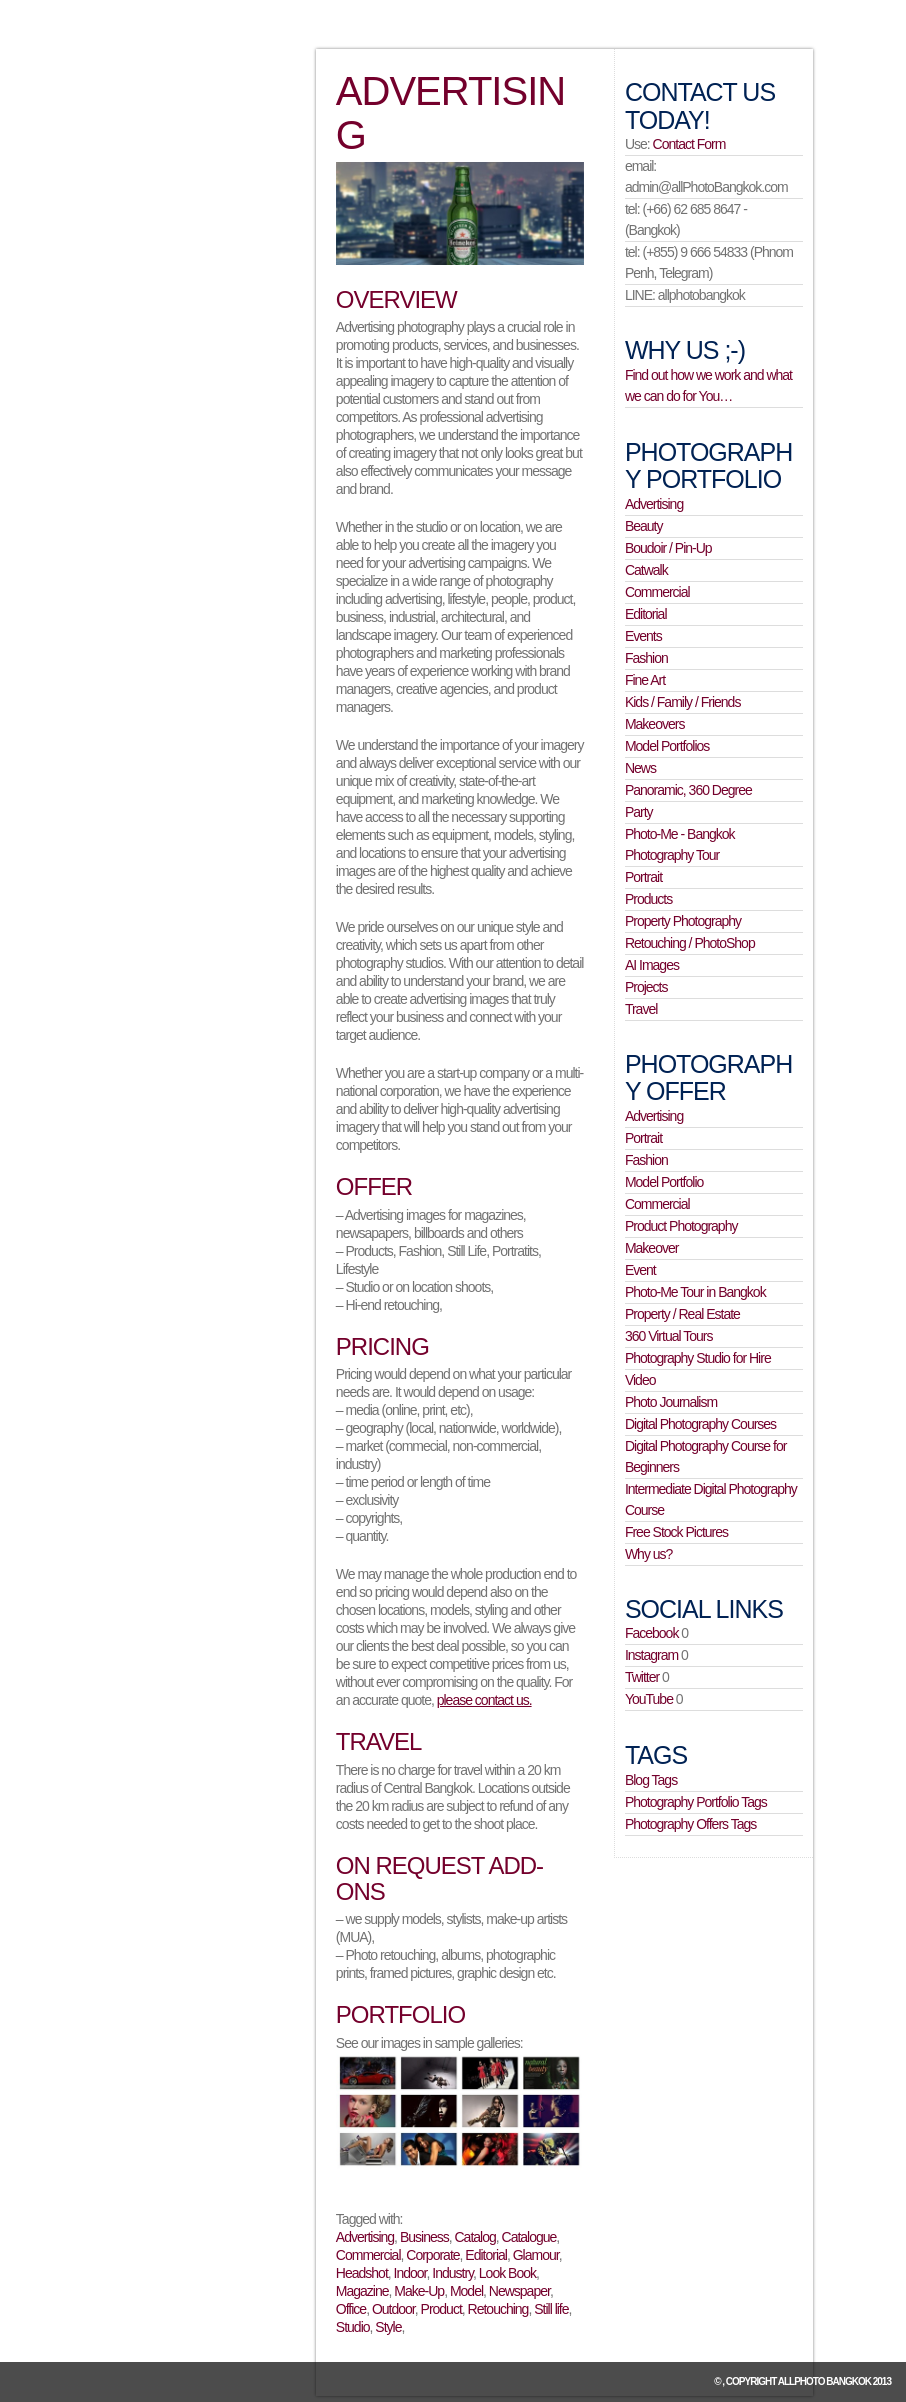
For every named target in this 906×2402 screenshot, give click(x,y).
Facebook (651, 1633)
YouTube (649, 1699)
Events (643, 636)
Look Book (507, 2273)
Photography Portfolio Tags (696, 1802)
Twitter (642, 1677)
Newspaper (519, 2291)
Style (388, 2327)
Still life (551, 2309)
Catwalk (646, 570)
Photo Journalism (671, 1402)
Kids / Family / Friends (682, 702)
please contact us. (484, 1700)
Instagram (651, 1655)
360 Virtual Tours (669, 1336)
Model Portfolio (664, 1182)
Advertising (365, 2237)
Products (648, 899)
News (640, 768)
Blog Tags (651, 1780)
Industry (452, 2273)
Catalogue (529, 2237)
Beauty (644, 526)
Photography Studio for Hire (698, 1358)
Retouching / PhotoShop (690, 943)
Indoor (410, 2273)
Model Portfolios (667, 746)
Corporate (432, 2255)
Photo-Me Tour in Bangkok (695, 1292)
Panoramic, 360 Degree (688, 790)
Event (640, 1270)
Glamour (536, 2255)
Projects (646, 987)
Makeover (651, 1248)
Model (466, 2291)
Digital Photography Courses (700, 1424)
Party (639, 812)
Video (640, 1380)
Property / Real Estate (682, 1314)
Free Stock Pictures (676, 1532)
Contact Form (689, 144)
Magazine (362, 2291)
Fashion (646, 658)
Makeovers (654, 724)
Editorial (486, 2255)
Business (424, 2237)
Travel (641, 1009)
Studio (353, 2327)
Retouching (498, 2309)
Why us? (648, 1554)
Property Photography (683, 921)
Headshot (362, 2273)
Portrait (643, 877)
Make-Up (419, 2291)
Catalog (474, 2237)
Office (351, 2309)
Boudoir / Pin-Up (668, 548)
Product (441, 2309)
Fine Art (645, 680)
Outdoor (393, 2309)
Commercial (368, 2255)
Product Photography (681, 1226)
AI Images (652, 965)
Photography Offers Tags (690, 1824)
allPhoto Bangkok (824, 2381)
